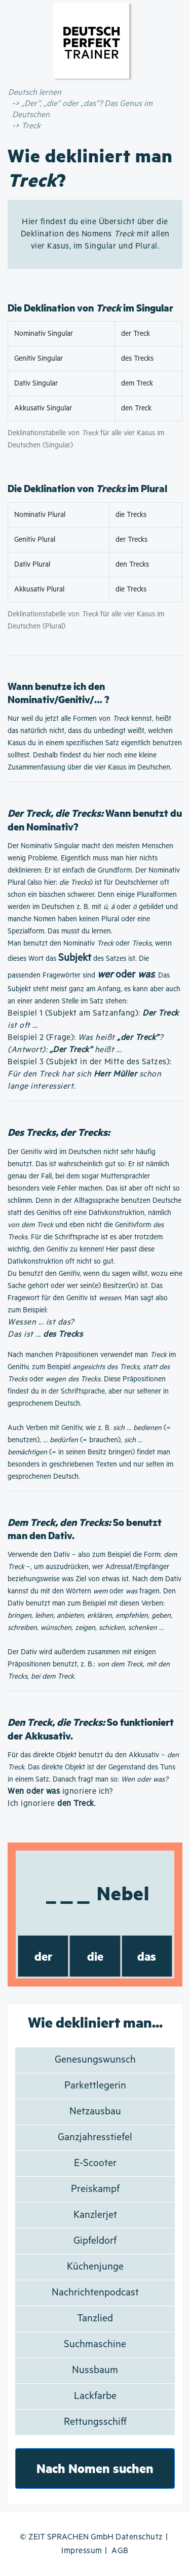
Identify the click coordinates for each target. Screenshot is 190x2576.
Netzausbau (95, 2111)
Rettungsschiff (95, 2422)
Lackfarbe (95, 2396)
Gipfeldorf (95, 2241)
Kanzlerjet (95, 2215)
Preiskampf (95, 2189)
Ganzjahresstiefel (95, 2137)
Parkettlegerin (95, 2086)
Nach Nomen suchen (95, 2468)
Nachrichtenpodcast (95, 2293)
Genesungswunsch (95, 2060)
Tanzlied (95, 2318)
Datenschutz (139, 2537)
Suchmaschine (95, 2344)
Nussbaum (95, 2370)
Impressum (81, 2551)
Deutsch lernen (34, 92)
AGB (120, 2551)
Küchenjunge (95, 2267)
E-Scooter (95, 2163)
